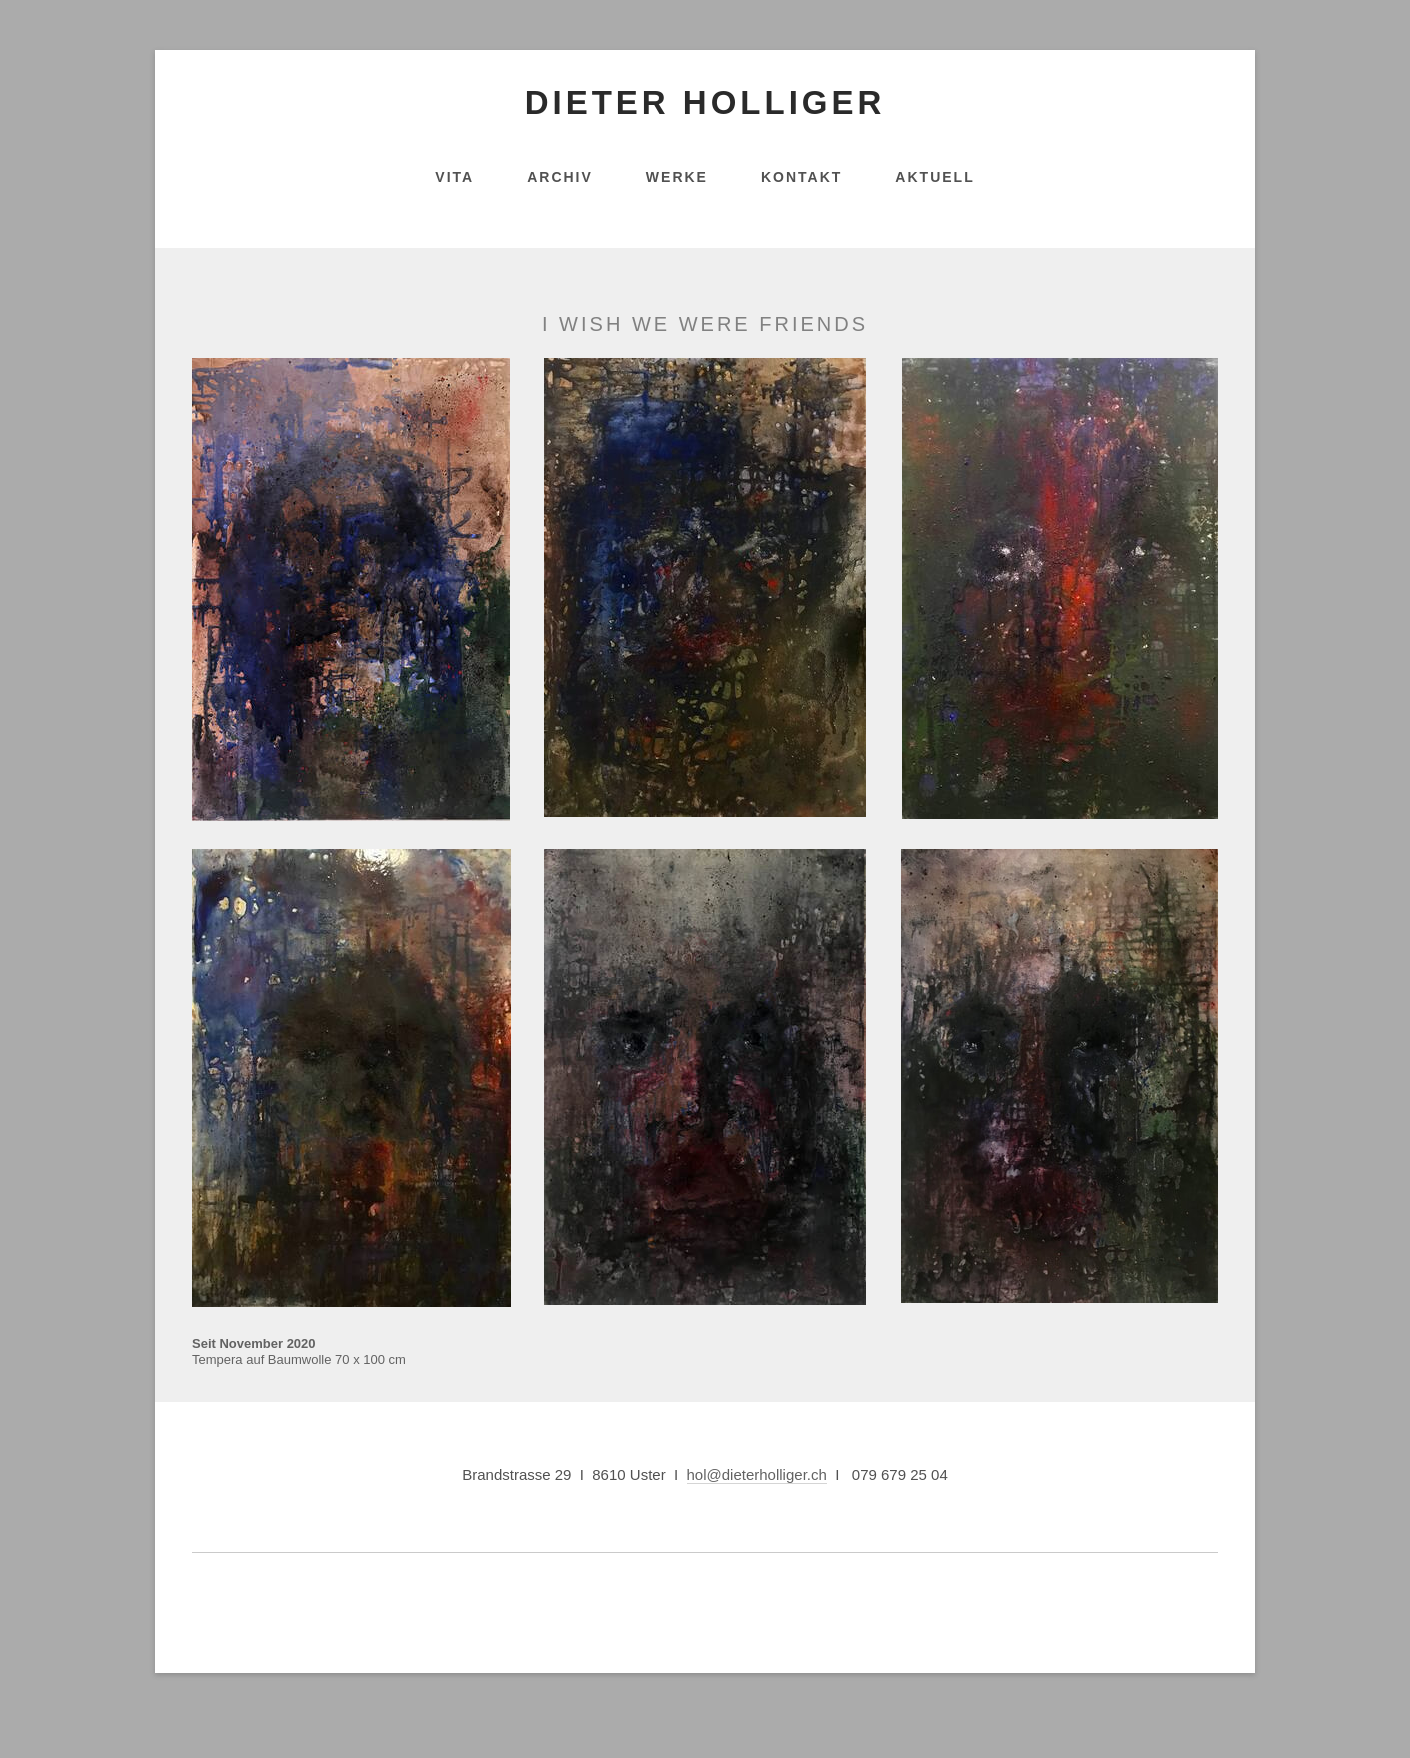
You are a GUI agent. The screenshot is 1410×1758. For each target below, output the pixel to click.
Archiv (560, 177)
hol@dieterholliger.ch (757, 1474)
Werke (677, 177)
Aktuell (934, 177)
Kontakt (801, 177)
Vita (454, 177)
